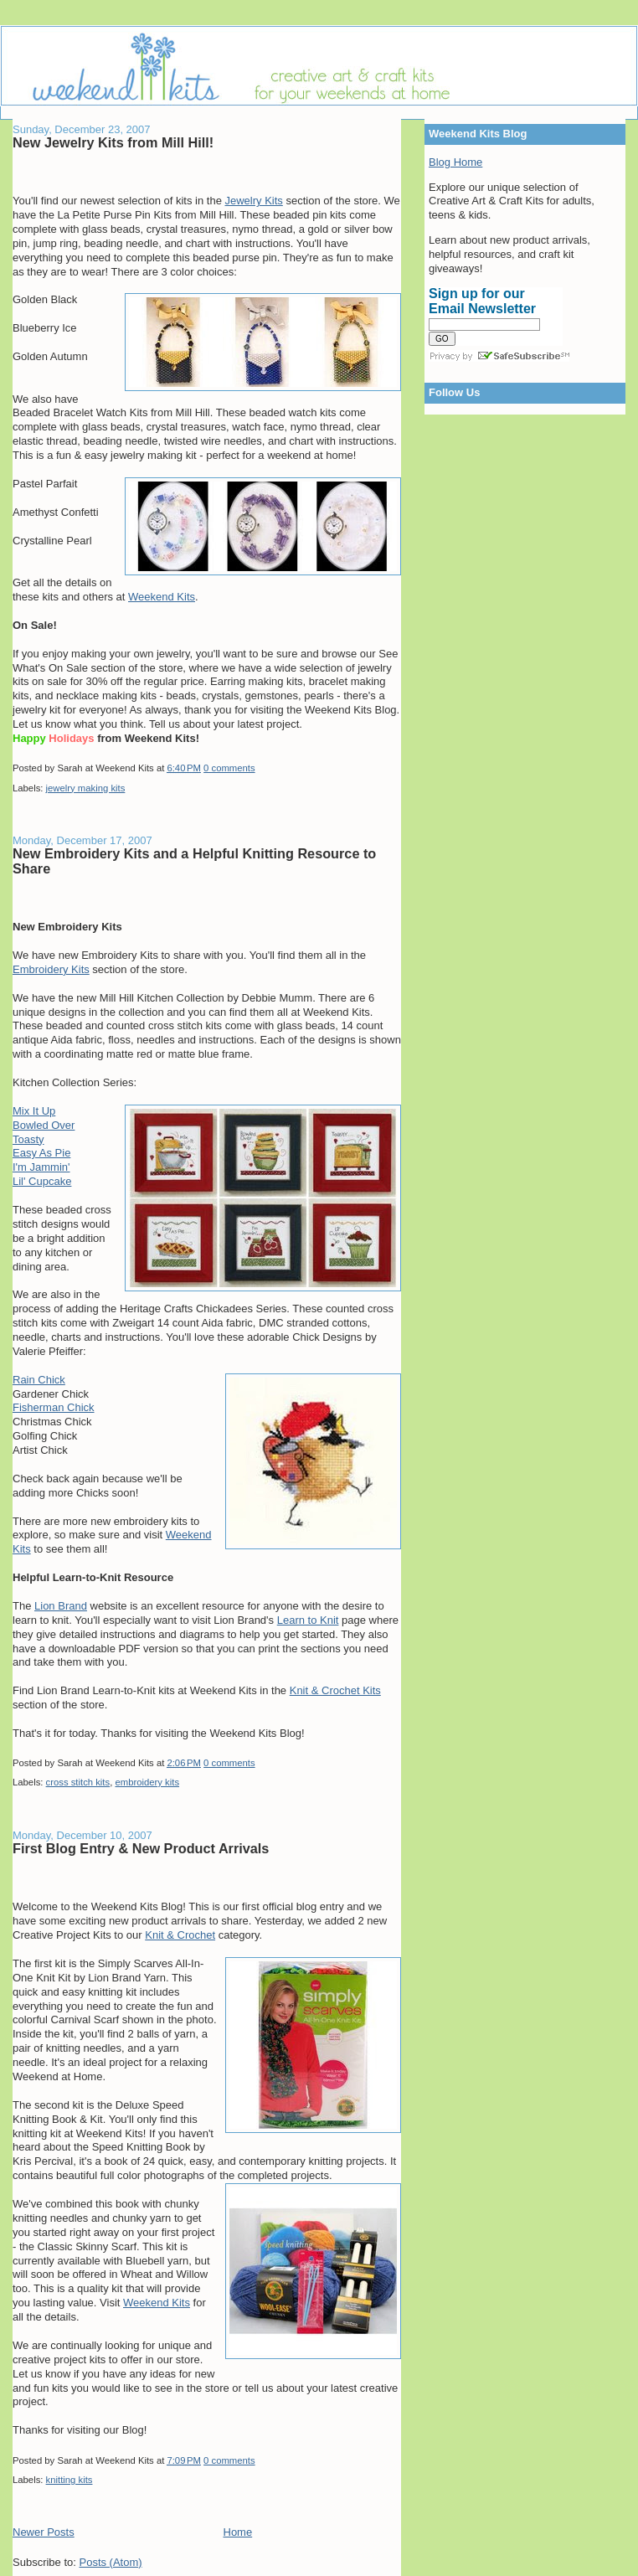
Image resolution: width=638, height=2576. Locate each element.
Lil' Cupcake (42, 1181)
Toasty (28, 1139)
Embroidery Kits (51, 969)
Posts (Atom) (111, 2562)
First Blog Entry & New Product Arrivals (141, 1848)
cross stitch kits (78, 1782)
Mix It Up (34, 1111)
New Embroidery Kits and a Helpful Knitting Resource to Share (194, 861)
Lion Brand (60, 1606)
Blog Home (455, 162)
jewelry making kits (86, 788)
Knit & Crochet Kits (335, 1690)
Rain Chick (39, 1379)
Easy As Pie (41, 1152)
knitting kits (69, 2480)
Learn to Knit (308, 1620)
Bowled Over (44, 1125)
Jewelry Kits (253, 200)
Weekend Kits (161, 596)
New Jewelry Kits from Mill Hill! (113, 142)
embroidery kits (147, 1782)
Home (238, 2532)
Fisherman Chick (54, 1407)
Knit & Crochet (180, 1935)
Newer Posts (44, 2532)
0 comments (229, 768)
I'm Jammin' (41, 1167)
